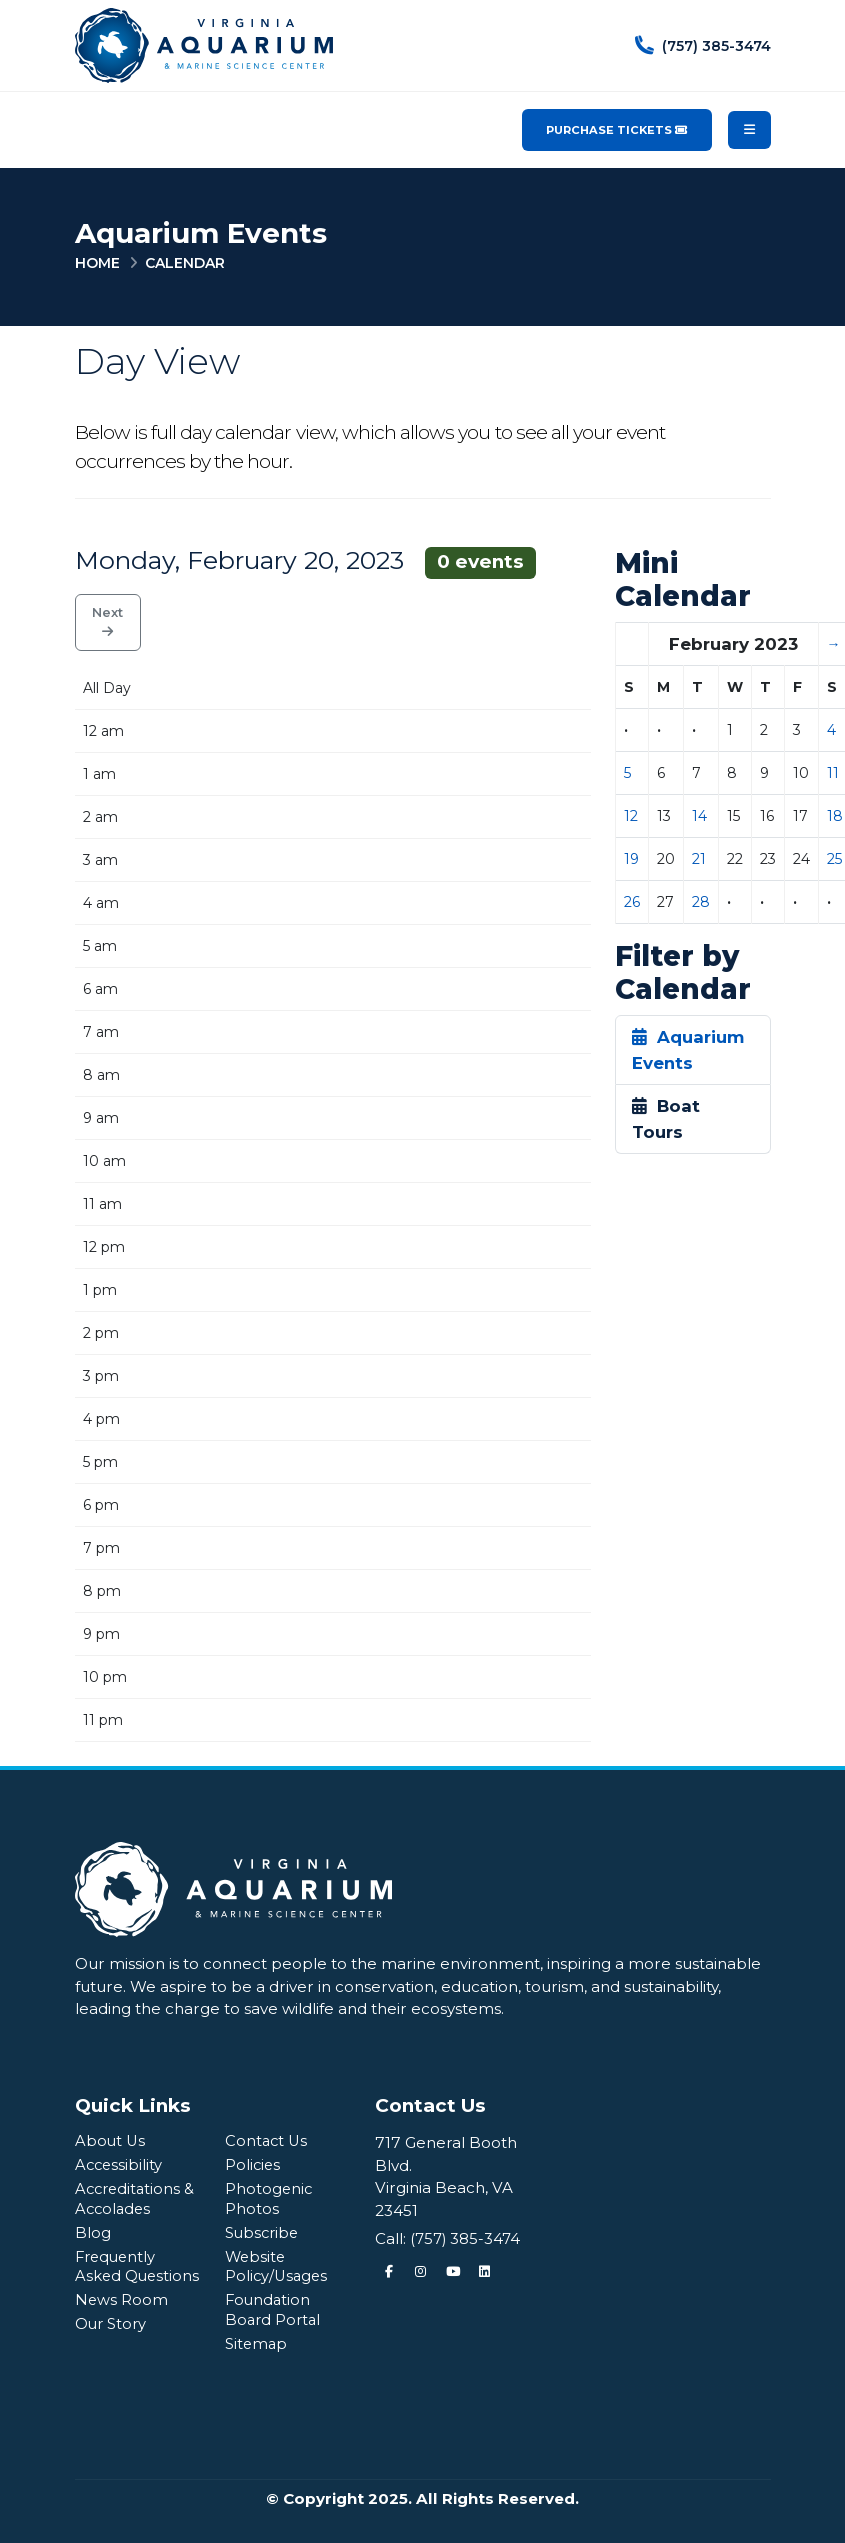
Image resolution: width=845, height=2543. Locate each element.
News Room (122, 2319)
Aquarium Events (688, 1050)
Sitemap (257, 2343)
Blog (93, 2232)
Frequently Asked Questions (117, 2276)
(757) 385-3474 (467, 2238)
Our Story (112, 2343)
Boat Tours (666, 1119)
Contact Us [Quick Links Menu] (430, 2105)
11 (833, 773)
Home (97, 263)
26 (632, 902)
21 (699, 859)
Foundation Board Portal (274, 2309)
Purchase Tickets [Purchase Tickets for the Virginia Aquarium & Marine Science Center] (617, 130)
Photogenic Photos (269, 2198)
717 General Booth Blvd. (446, 2154)
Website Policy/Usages (278, 2266)
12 (631, 816)
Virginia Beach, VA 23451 (444, 2199)
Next (107, 622)
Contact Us (267, 2140)
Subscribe (264, 2232)
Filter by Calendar (683, 973)
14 (699, 816)
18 (835, 816)
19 (631, 859)
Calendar (185, 263)
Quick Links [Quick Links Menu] (133, 2105)
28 (701, 902)
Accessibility (120, 2164)
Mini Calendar (683, 580)
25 (834, 859)
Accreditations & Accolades (137, 2198)
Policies (253, 2164)
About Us (111, 2140)
